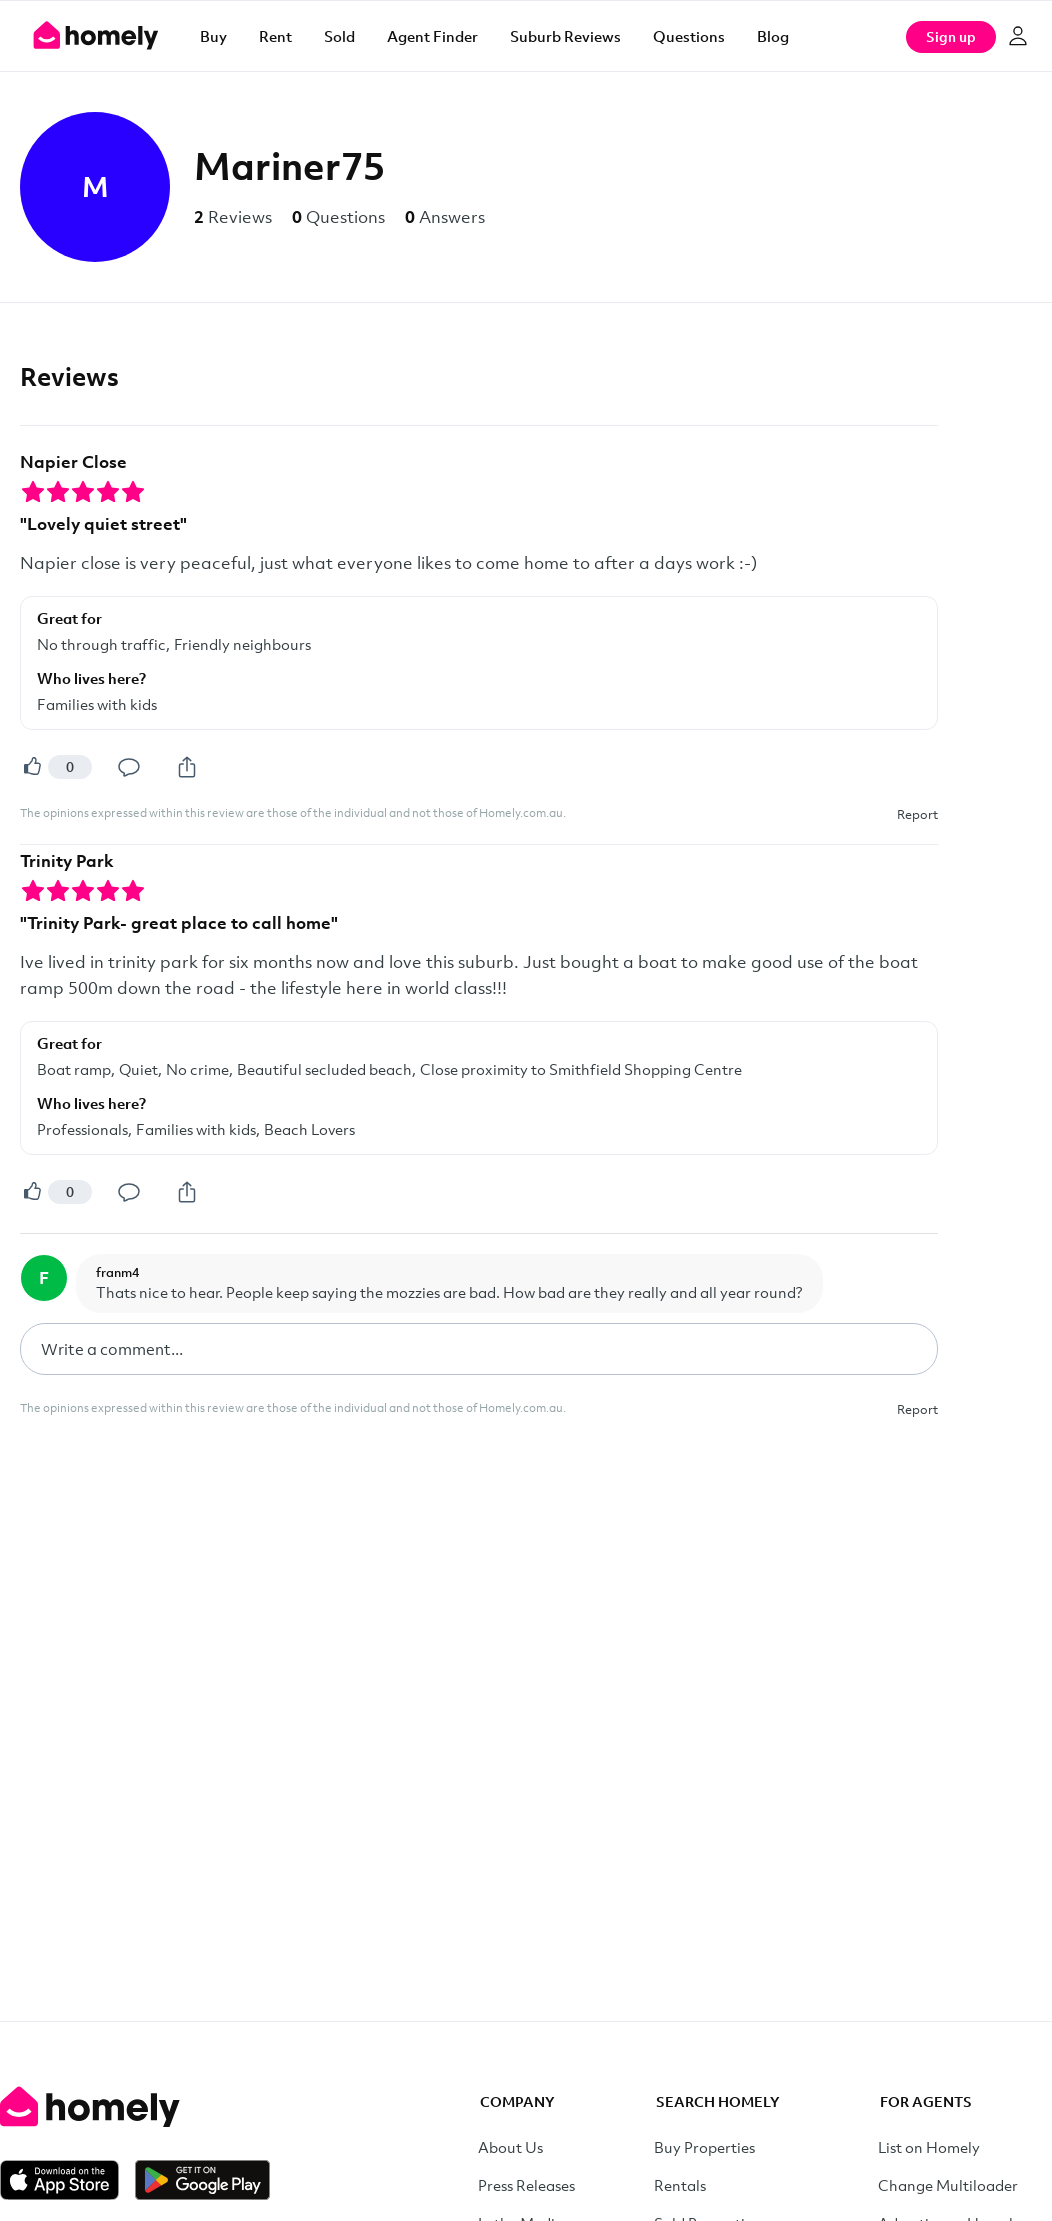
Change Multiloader (948, 2185)
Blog (773, 36)
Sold (339, 36)
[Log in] (1018, 36)
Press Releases (526, 2185)
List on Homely (929, 2147)
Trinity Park (67, 860)
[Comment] (129, 767)
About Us (510, 2147)
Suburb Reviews (565, 36)
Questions (689, 36)
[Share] (187, 767)
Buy (213, 36)
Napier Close (73, 461)
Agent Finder (432, 36)
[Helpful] (32, 767)
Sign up (951, 36)
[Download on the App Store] (67, 2180)
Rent (275, 36)
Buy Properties (704, 2147)
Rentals (680, 2185)
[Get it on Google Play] (202, 2180)
